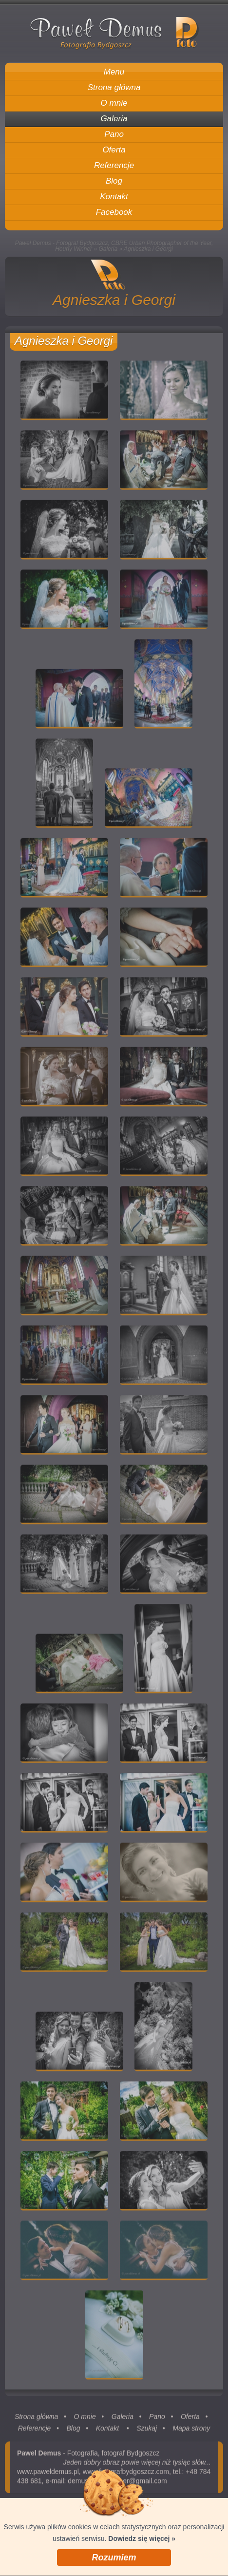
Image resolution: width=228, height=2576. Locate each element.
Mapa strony (191, 2432)
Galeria (107, 248)
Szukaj (146, 2432)
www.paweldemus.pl (48, 2476)
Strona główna (36, 2421)
